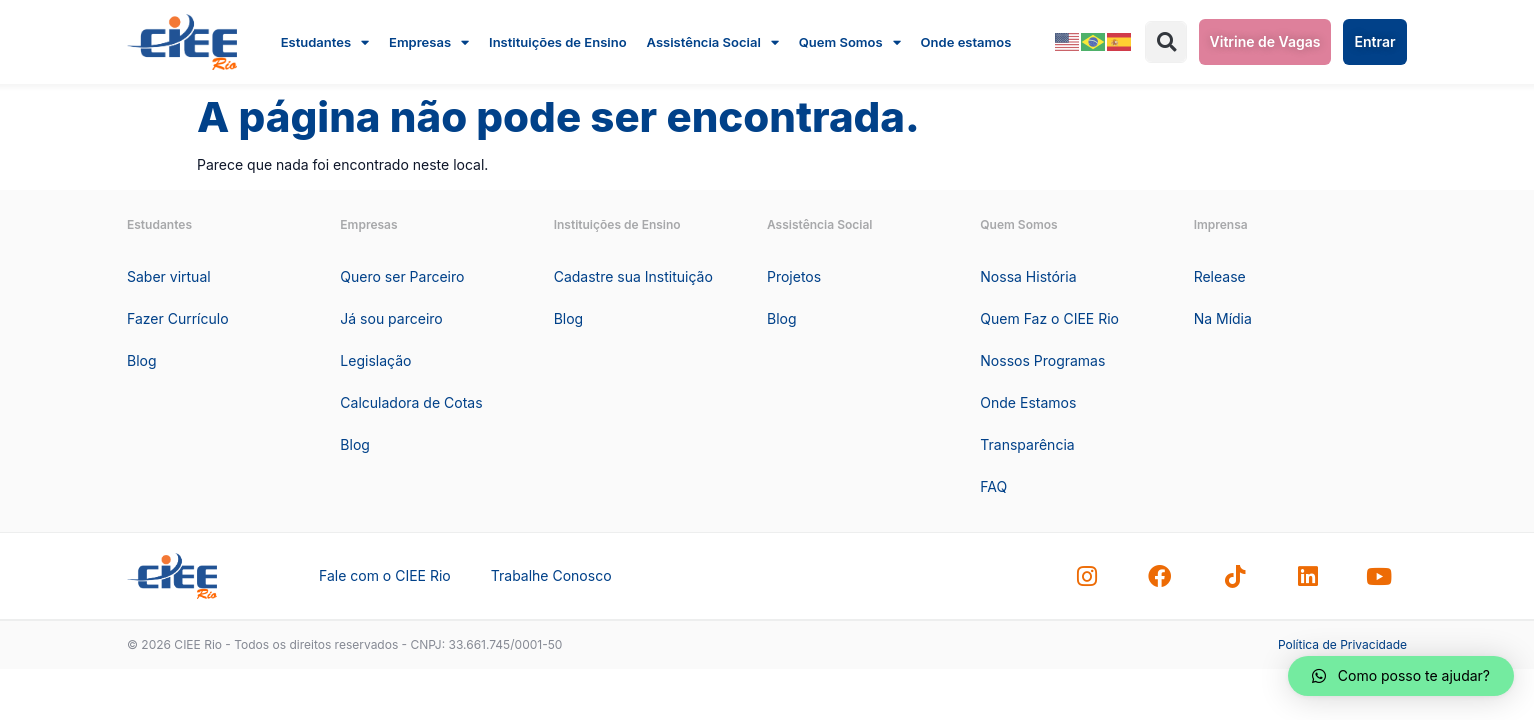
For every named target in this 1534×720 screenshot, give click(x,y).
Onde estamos (966, 42)
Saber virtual (169, 276)
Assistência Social (713, 42)
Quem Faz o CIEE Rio (1049, 318)
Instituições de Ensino (558, 42)
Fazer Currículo (178, 318)
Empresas (429, 42)
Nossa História (1028, 276)
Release (1220, 276)
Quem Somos (850, 42)
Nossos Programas (1042, 360)
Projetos (794, 276)
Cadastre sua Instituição (633, 276)
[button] (1166, 42)
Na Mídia (1223, 318)
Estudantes (325, 42)
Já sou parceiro (391, 318)
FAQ (993, 486)
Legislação (375, 360)
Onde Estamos (1028, 402)
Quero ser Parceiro (402, 276)
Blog (142, 360)
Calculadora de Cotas (411, 402)
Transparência (1027, 444)
